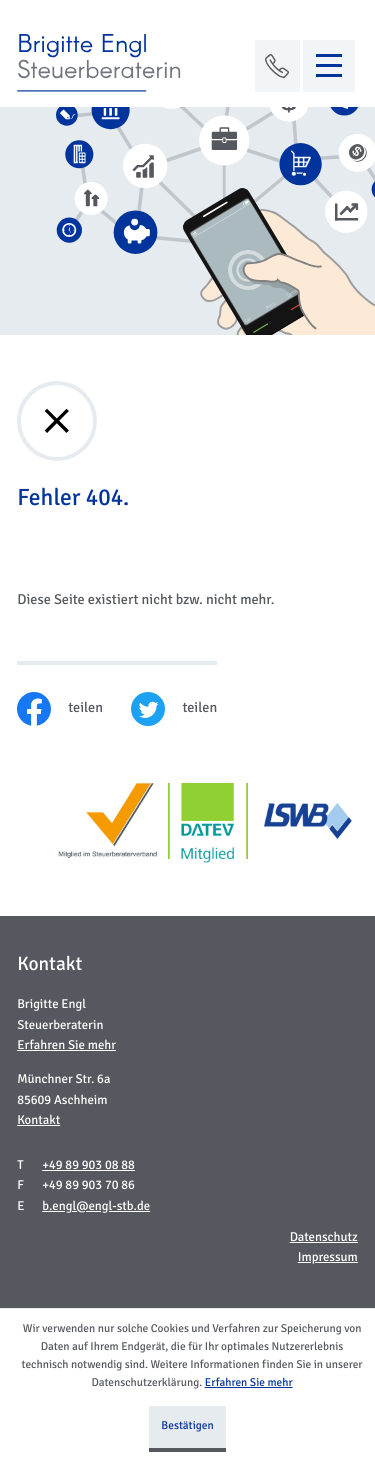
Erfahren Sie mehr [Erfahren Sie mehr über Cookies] (249, 1383)
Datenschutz (324, 1237)
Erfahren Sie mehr (66, 1045)
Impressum (328, 1257)
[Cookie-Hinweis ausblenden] (188, 1429)
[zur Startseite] (102, 63)
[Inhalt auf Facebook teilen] (74, 709)
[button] (278, 66)
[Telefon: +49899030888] (88, 1165)
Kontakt (38, 1120)
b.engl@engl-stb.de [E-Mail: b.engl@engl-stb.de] (96, 1206)
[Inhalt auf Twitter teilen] (188, 709)
